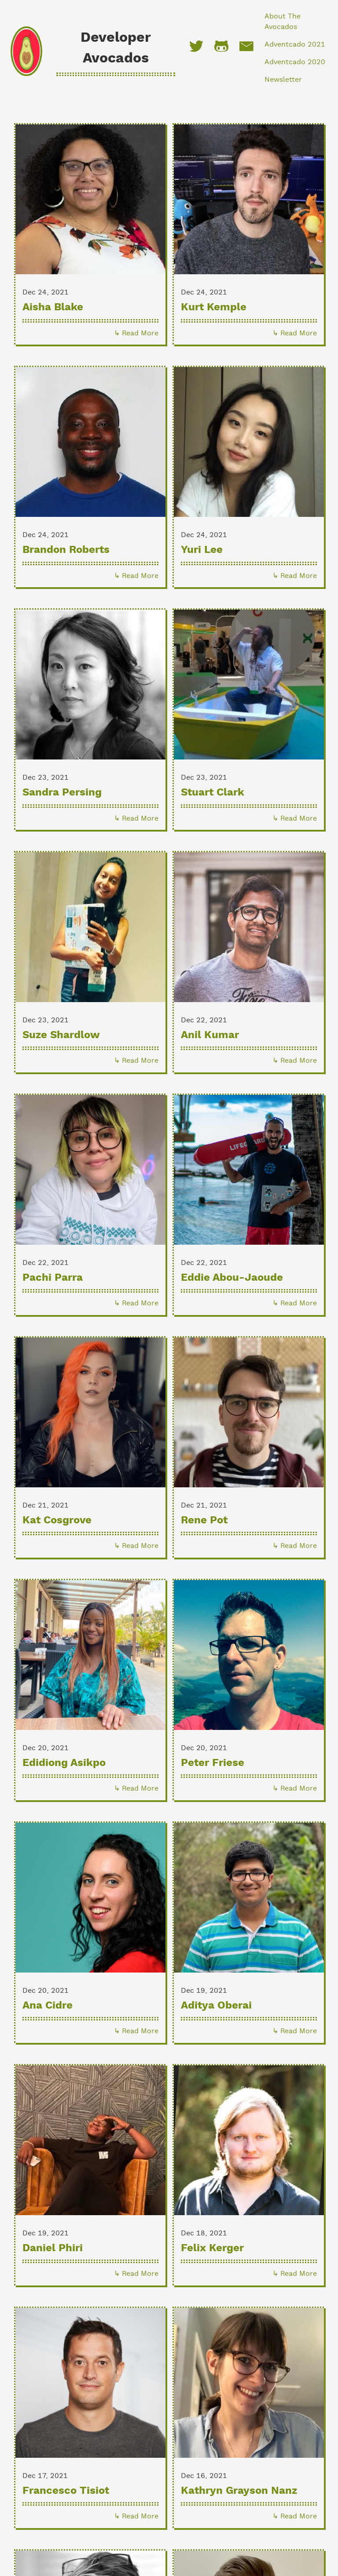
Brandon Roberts (66, 549)
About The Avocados (283, 21)
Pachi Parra (52, 1277)
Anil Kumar (210, 1034)
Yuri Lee (202, 549)
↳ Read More (136, 333)
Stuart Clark (212, 791)
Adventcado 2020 (295, 61)
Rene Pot (204, 1519)
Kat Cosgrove (57, 1519)
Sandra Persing (62, 791)
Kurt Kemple (213, 306)
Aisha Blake (52, 306)
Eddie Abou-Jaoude (232, 1277)
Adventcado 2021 (295, 44)
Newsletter (283, 79)
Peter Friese (212, 1762)
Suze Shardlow (61, 1034)
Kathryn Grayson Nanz (239, 2490)
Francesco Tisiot (65, 2490)
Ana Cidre (47, 2005)
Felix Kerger (212, 2247)
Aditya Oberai (216, 2005)
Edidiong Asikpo (64, 1762)
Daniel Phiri (52, 2247)
